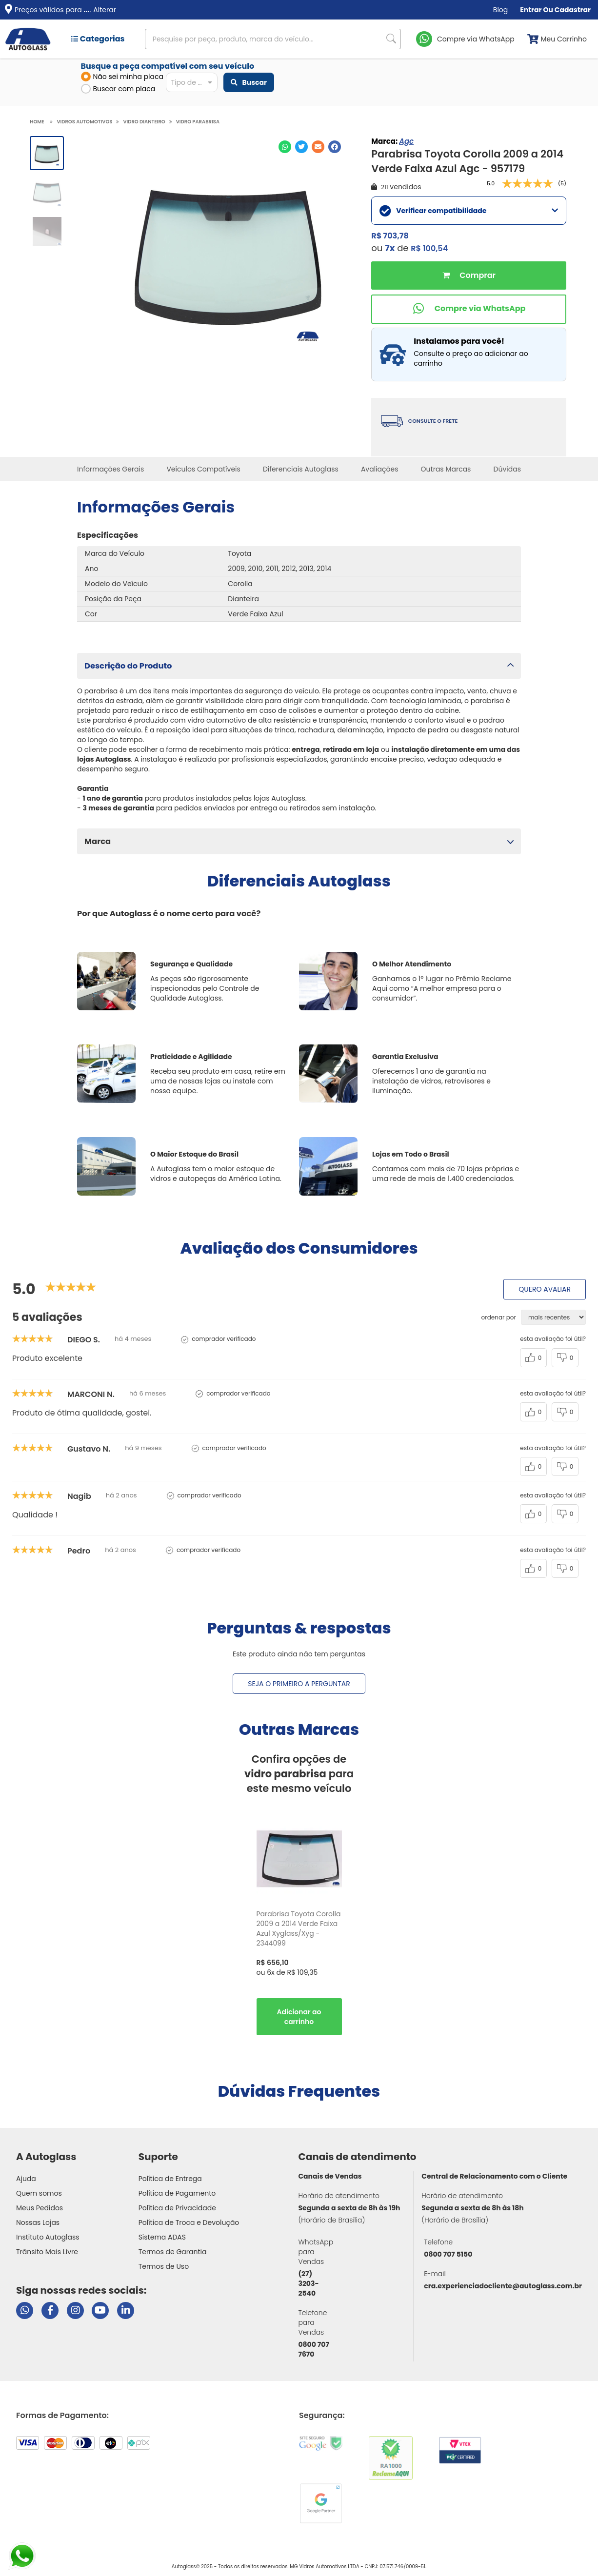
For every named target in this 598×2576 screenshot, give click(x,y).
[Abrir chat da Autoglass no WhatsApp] (24, 2310)
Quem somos (39, 2193)
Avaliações (380, 469)
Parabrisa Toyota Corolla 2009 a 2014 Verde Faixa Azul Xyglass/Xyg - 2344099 (299, 1928)
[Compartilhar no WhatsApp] (285, 146)
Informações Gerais (110, 469)
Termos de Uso (164, 2266)
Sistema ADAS (162, 2237)
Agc (406, 141)
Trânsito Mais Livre (47, 2252)
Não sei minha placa (122, 76)
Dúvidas (507, 469)
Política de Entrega (170, 2178)
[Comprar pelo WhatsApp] (468, 309)
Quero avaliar (544, 1289)
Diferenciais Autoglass (301, 469)
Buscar (249, 82)
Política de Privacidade (177, 2208)
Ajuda (26, 2178)
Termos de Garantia (173, 2252)
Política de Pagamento (177, 2193)
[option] (299, 1928)
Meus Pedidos (39, 2208)
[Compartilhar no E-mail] (318, 146)
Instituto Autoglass (48, 2237)
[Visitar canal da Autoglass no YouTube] (100, 2310)
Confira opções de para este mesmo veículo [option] (299, 1773)
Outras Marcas (446, 469)
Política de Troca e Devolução (189, 2222)
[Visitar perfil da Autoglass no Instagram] (75, 2310)
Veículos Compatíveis (203, 469)
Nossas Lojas (38, 2222)
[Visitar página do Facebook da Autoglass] (50, 2310)
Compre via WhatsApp (476, 39)
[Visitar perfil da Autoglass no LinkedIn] (125, 2310)
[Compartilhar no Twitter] (301, 146)
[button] (299, 666)
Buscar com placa (118, 89)
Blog (500, 10)
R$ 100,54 (429, 248)
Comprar (468, 275)
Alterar (104, 10)
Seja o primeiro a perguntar (299, 1684)
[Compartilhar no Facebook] (334, 146)
